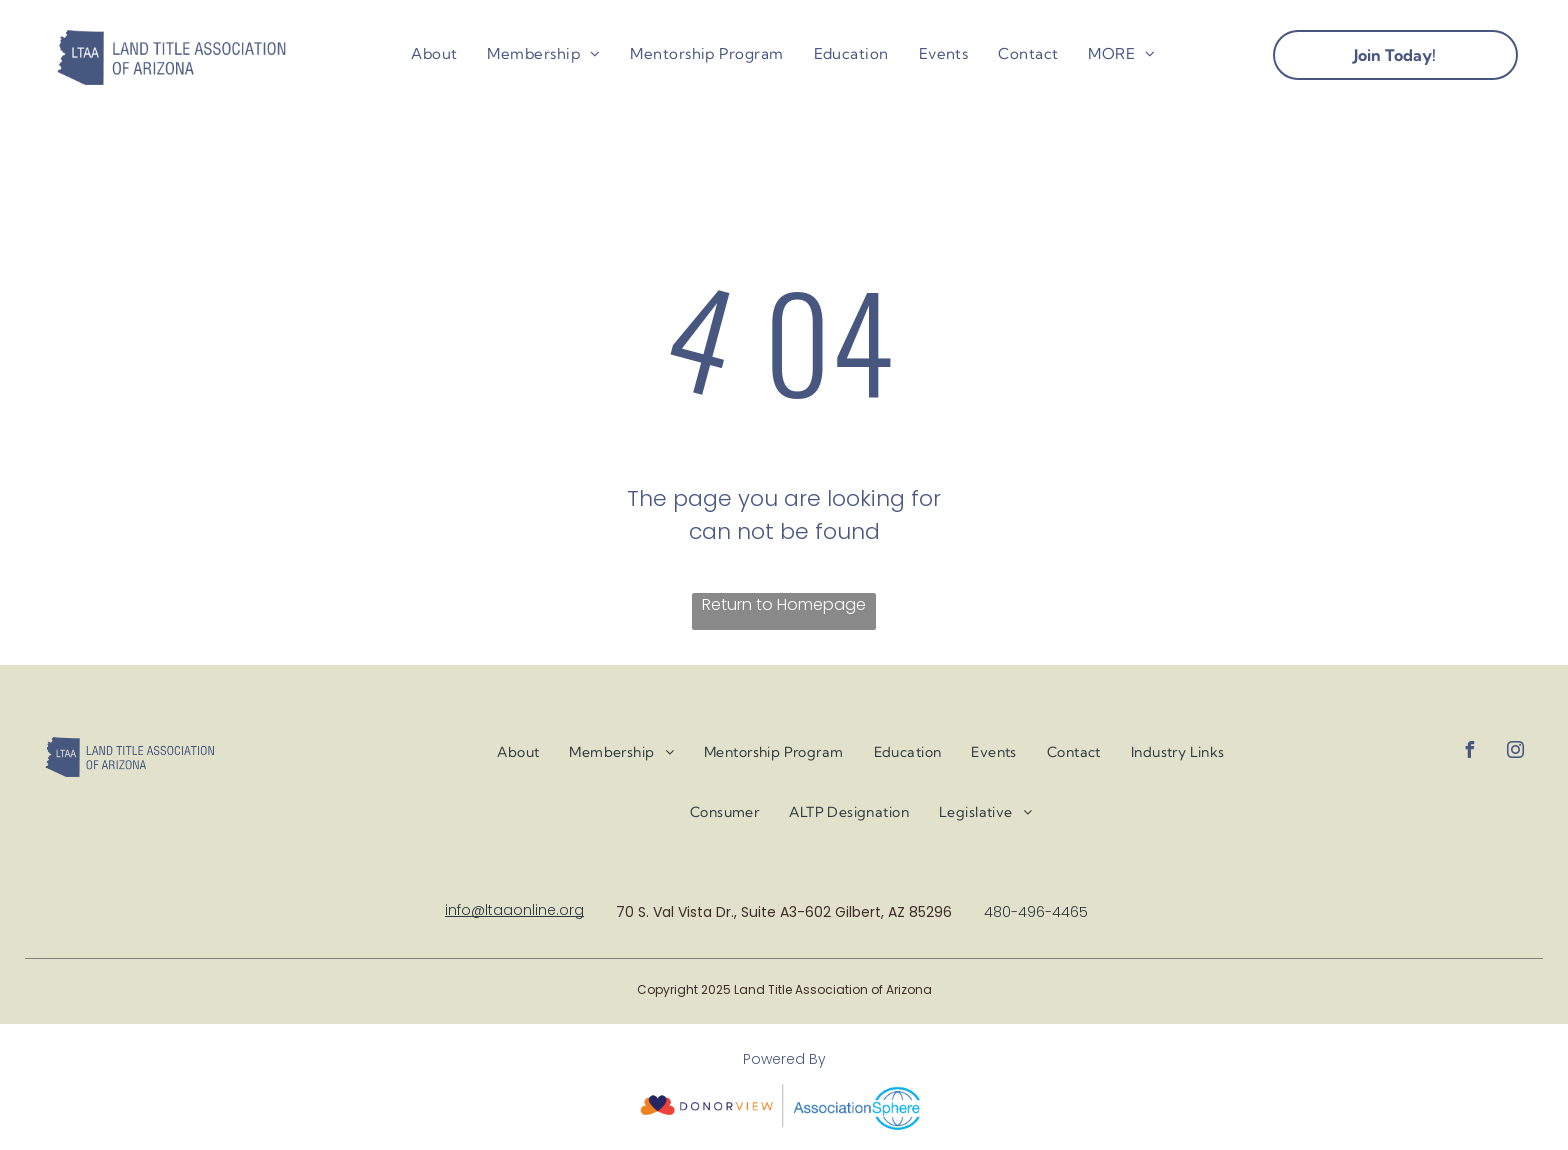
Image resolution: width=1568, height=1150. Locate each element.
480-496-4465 (1036, 912)
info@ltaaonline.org (514, 910)
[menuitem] (434, 54)
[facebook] (1469, 752)
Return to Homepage (784, 604)
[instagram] (1515, 752)
